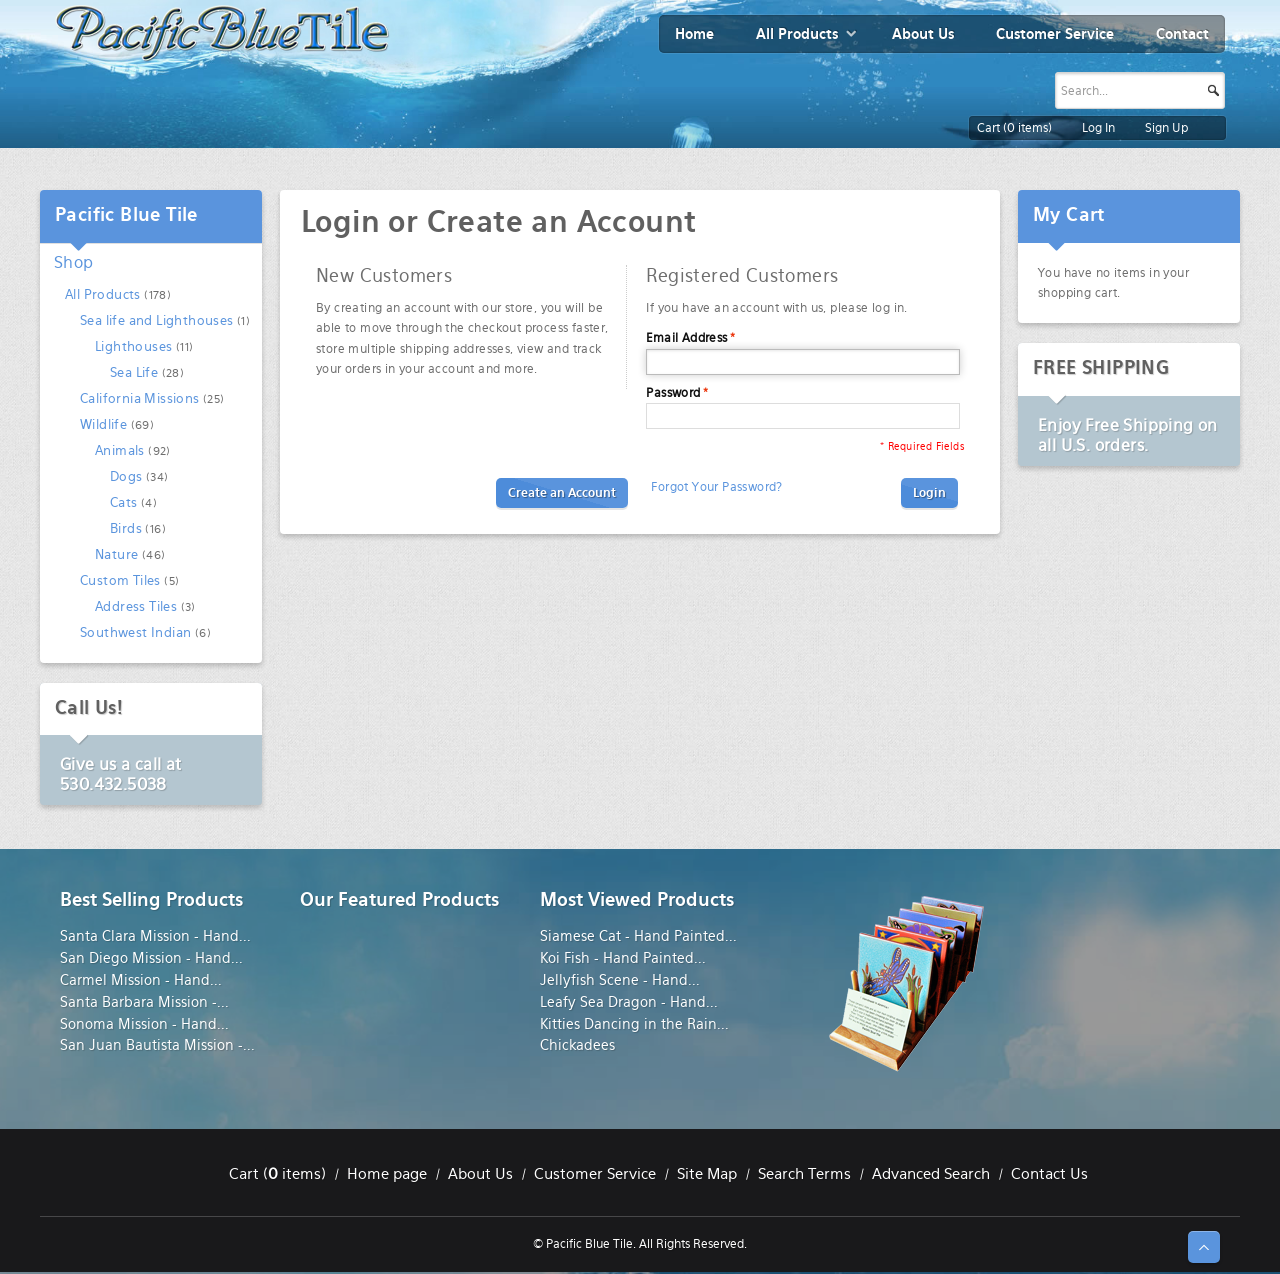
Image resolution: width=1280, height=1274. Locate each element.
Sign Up (1166, 128)
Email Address (686, 338)
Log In (1098, 128)
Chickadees (577, 1045)
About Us (480, 1174)
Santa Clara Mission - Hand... (155, 936)
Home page (387, 1174)
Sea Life (134, 372)
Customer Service (595, 1174)
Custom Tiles (120, 580)
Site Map (707, 1174)
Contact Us (1049, 1174)
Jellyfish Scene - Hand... (620, 980)
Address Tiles (136, 606)
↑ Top (1204, 1247)
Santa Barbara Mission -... (144, 1002)
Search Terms (804, 1174)
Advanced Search (931, 1174)
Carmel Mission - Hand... (141, 980)
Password (673, 393)
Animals (120, 450)
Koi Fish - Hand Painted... (623, 958)
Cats (124, 502)
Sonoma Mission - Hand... (144, 1024)
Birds (126, 528)
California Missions (140, 398)
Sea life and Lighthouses (157, 320)
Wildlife (103, 424)
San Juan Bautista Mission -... (157, 1045)
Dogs (126, 476)
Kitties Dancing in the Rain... (634, 1024)
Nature (116, 554)
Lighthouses (133, 346)
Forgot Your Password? (716, 487)
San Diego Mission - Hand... (151, 958)
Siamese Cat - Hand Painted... (638, 936)
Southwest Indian (135, 632)
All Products (103, 294)
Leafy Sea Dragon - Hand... (629, 1002)
